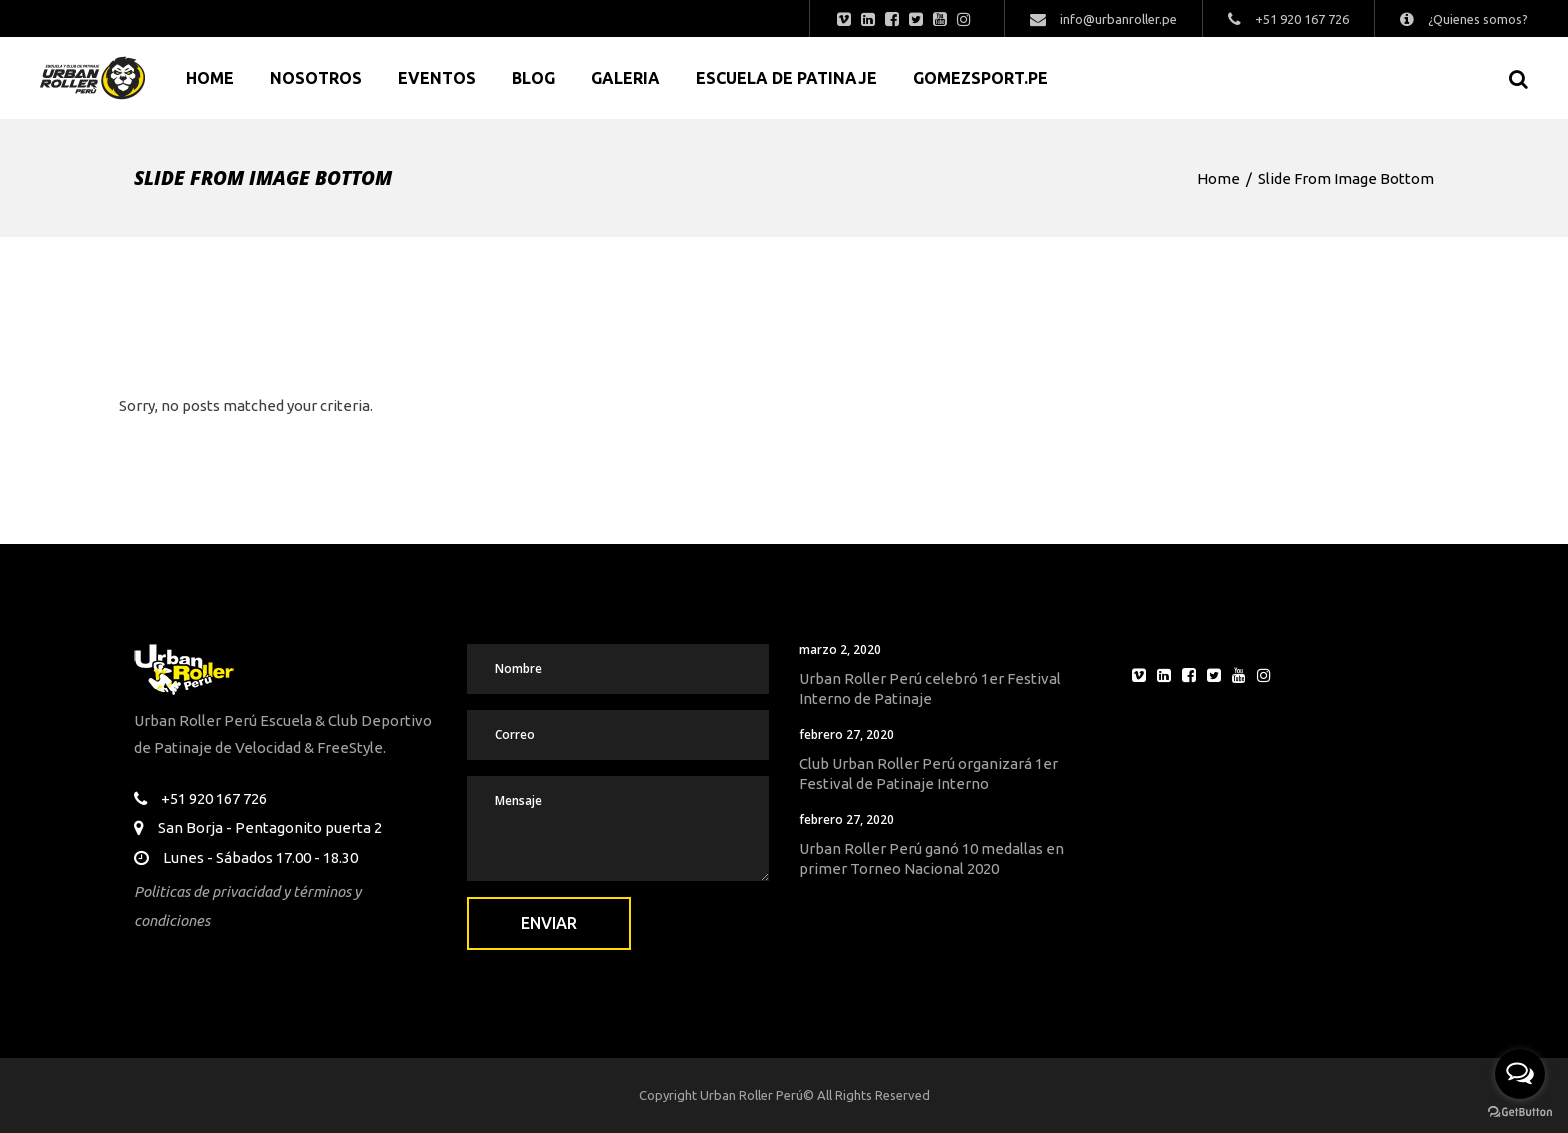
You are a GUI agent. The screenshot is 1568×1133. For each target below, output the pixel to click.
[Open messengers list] (1520, 1074)
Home (1218, 178)
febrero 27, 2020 (846, 734)
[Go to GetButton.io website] (1520, 1112)
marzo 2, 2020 (840, 649)
